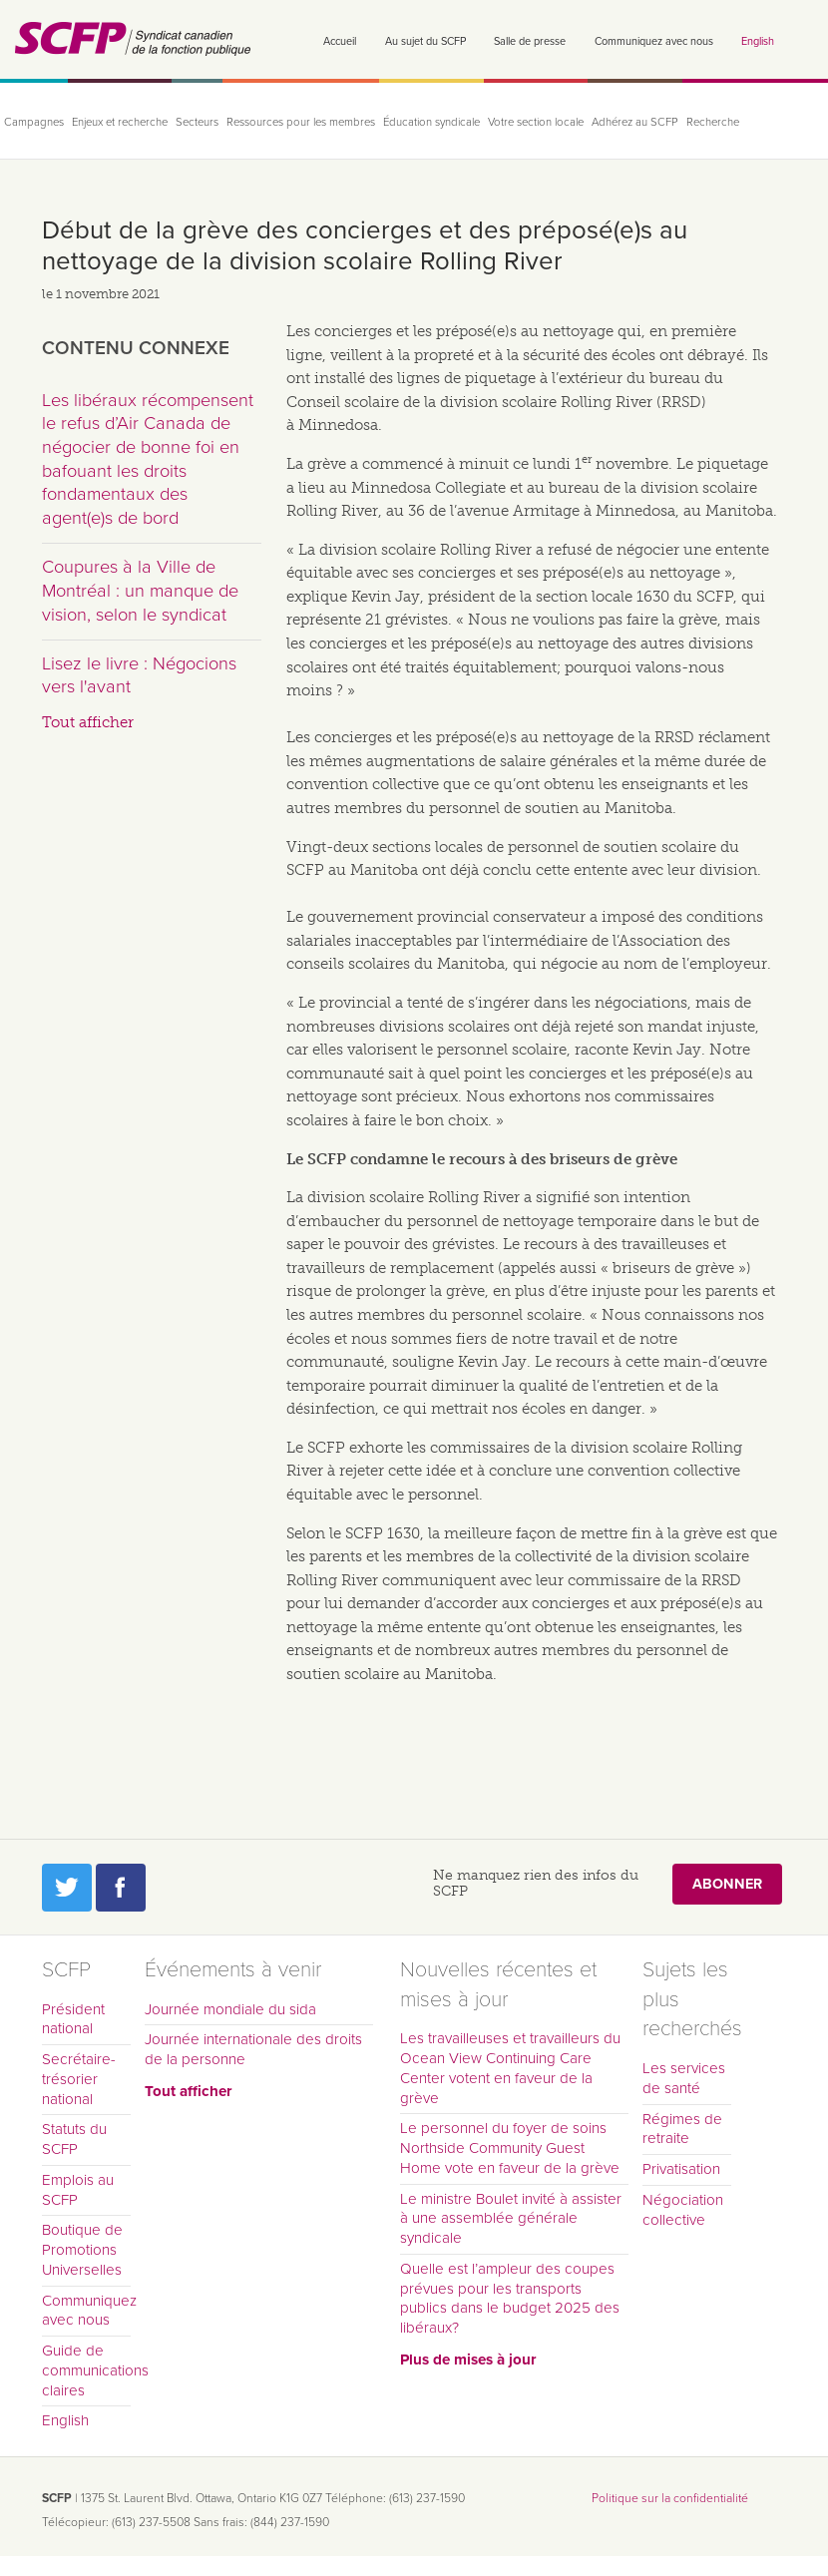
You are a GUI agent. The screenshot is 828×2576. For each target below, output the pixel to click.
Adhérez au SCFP (635, 122)
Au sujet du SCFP (425, 41)
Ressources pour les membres (300, 122)
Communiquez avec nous (654, 41)
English (757, 41)
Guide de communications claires (87, 2370)
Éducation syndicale (431, 122)
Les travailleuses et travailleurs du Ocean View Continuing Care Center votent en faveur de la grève (510, 2067)
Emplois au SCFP (78, 2190)
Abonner (727, 1884)
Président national (73, 2019)
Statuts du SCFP (74, 2139)
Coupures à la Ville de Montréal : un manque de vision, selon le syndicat (140, 590)
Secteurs (197, 122)
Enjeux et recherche (120, 122)
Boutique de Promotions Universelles (82, 2250)
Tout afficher (88, 722)
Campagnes (34, 122)
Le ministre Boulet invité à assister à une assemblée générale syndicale (510, 2219)
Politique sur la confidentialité (670, 2498)
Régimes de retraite (682, 2129)
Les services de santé (683, 2078)
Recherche (712, 122)
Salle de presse (530, 41)
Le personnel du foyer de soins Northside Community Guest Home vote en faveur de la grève (510, 2148)
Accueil (339, 41)
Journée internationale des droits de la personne (253, 2049)
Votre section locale (536, 122)
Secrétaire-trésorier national (79, 2079)
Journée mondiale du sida (230, 2009)
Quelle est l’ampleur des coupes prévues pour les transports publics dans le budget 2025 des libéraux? (510, 2298)
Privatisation (681, 2169)
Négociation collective (682, 2210)
